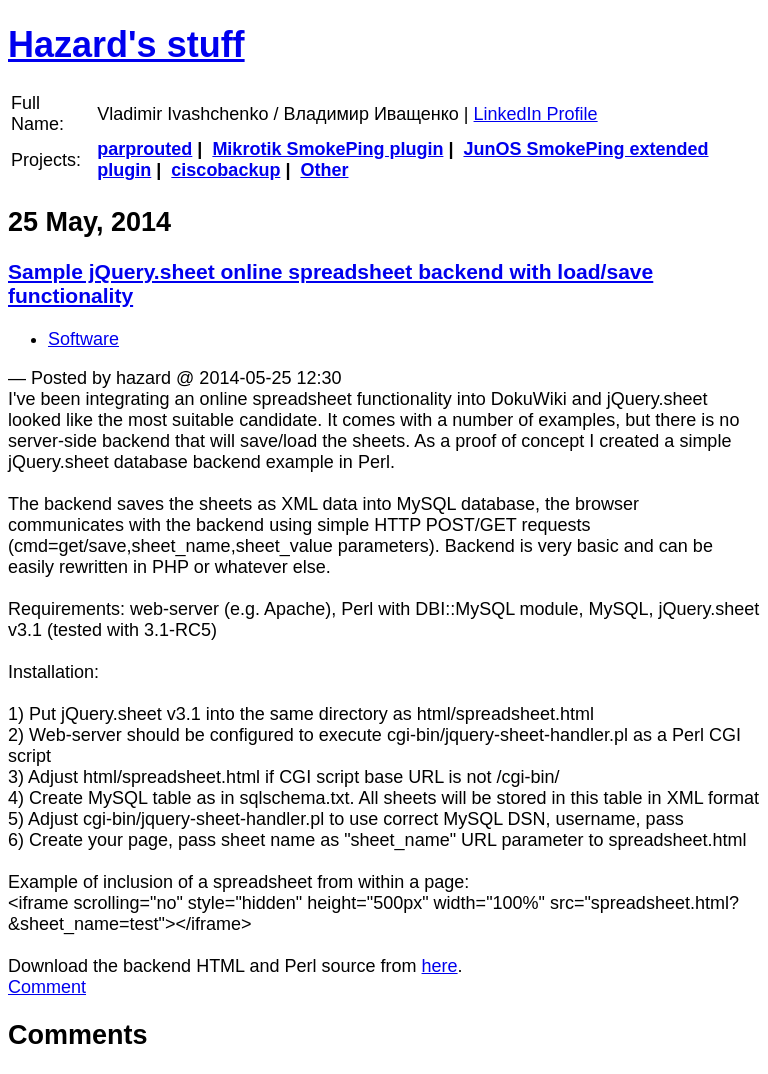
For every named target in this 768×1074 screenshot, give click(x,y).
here (440, 966)
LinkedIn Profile (536, 114)
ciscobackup (225, 170)
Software (83, 339)
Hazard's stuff (126, 44)
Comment (47, 987)
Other (324, 170)
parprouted (144, 149)
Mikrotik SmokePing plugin (327, 149)
